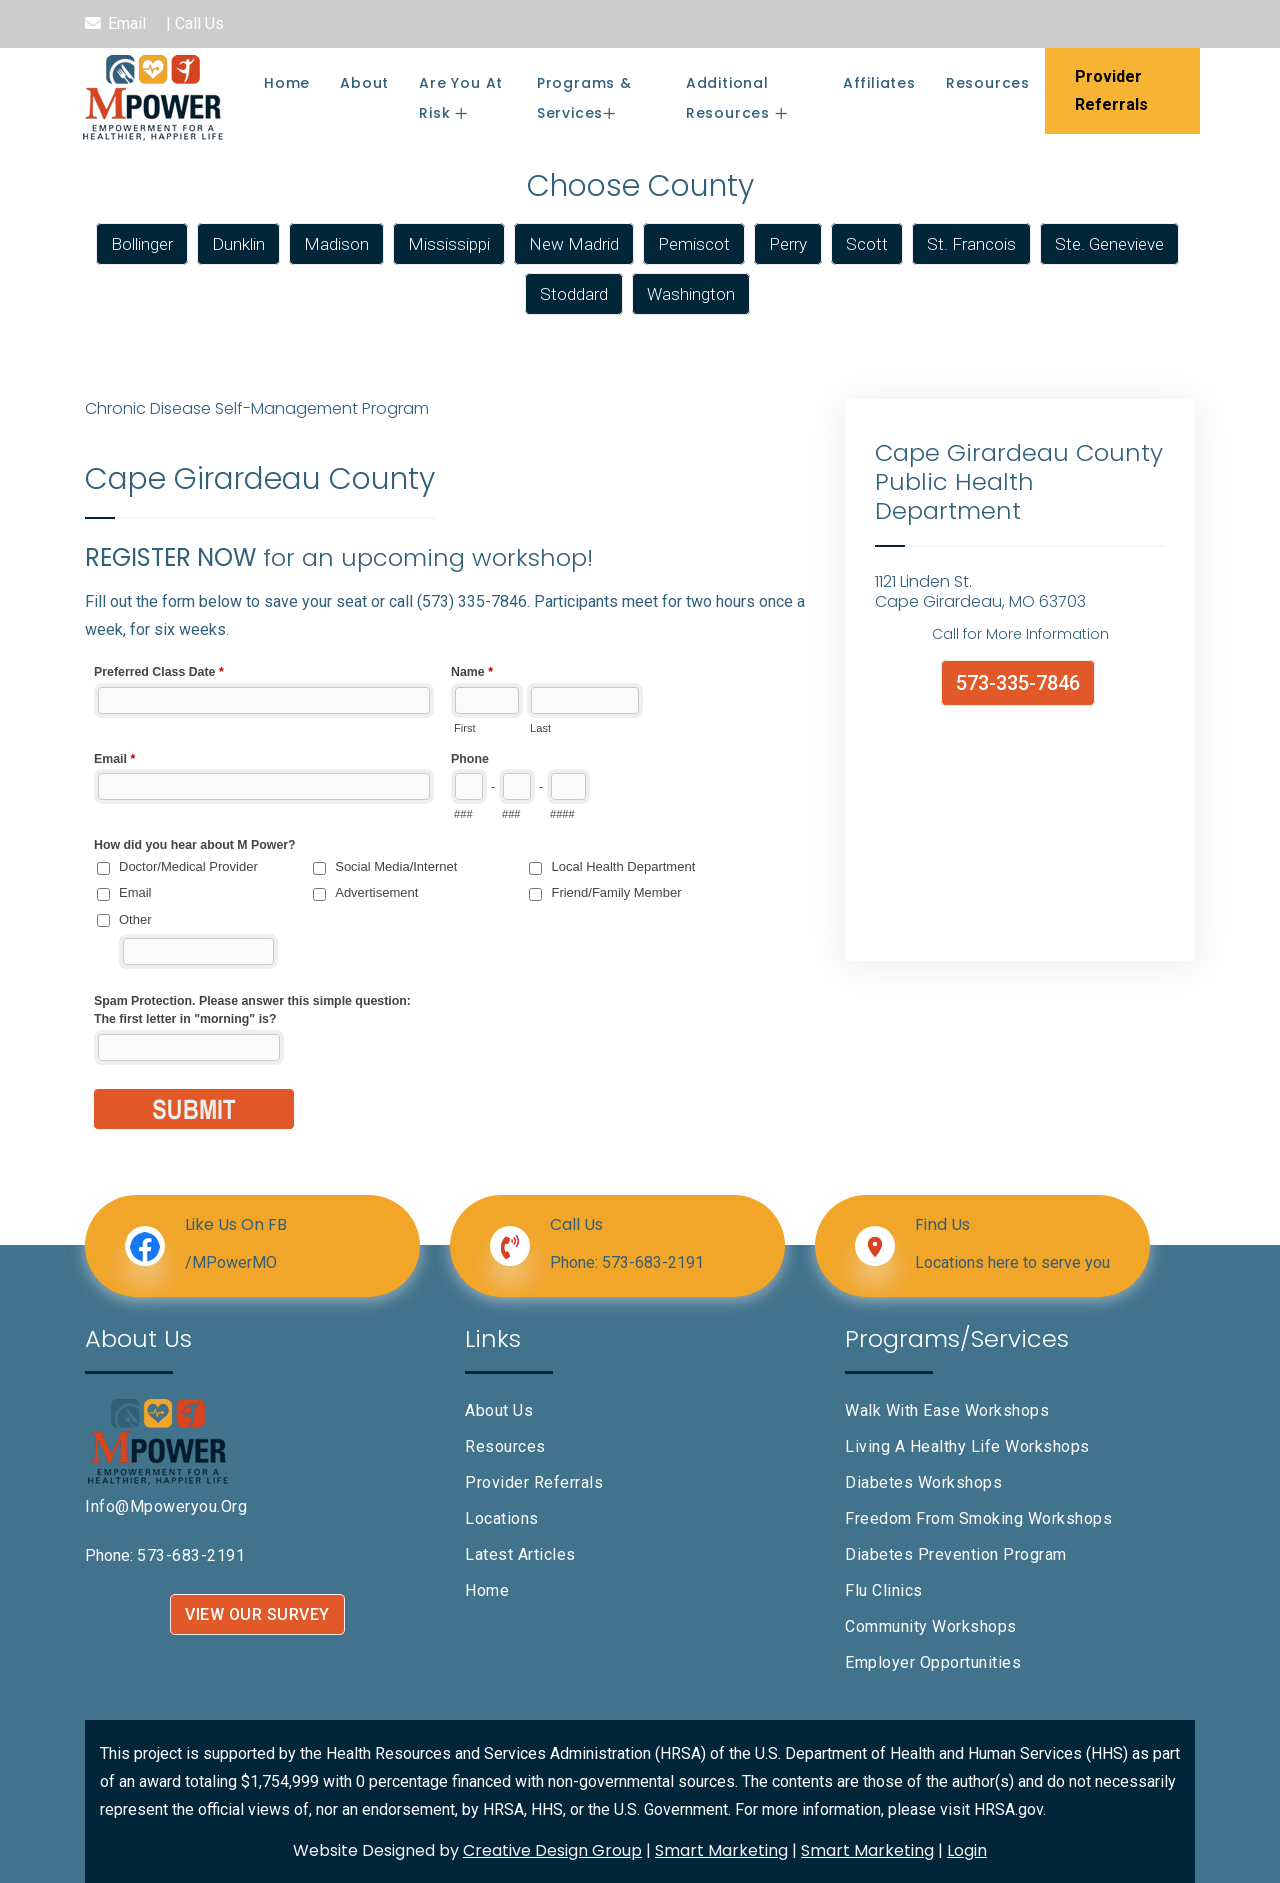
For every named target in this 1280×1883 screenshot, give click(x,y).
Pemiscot (694, 244)
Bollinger (142, 244)
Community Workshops (931, 1626)
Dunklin (238, 244)
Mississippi (449, 244)
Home (287, 83)
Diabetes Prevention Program (956, 1554)
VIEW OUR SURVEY (257, 1614)
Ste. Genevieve (1109, 244)
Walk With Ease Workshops (947, 1410)
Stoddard (574, 294)
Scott (867, 244)
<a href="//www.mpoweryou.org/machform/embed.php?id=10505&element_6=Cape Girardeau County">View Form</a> (450, 917)
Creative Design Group (552, 1850)
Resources (988, 83)
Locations (502, 1518)
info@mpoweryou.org (166, 1506)
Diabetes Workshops (923, 1482)
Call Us (199, 23)
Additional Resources (730, 98)
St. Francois (971, 244)
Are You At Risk (461, 98)
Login (967, 1850)
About (364, 83)
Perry (788, 244)
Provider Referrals (534, 1482)
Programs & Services (584, 98)
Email (127, 23)
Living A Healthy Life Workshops (967, 1446)
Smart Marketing (721, 1850)
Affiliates (879, 83)
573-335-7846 (1018, 683)
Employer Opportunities (933, 1662)
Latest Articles (520, 1554)
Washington (691, 294)
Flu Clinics (884, 1590)
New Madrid (574, 244)
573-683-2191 (653, 1262)
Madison (336, 244)
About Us (499, 1410)
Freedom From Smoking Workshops (978, 1518)
